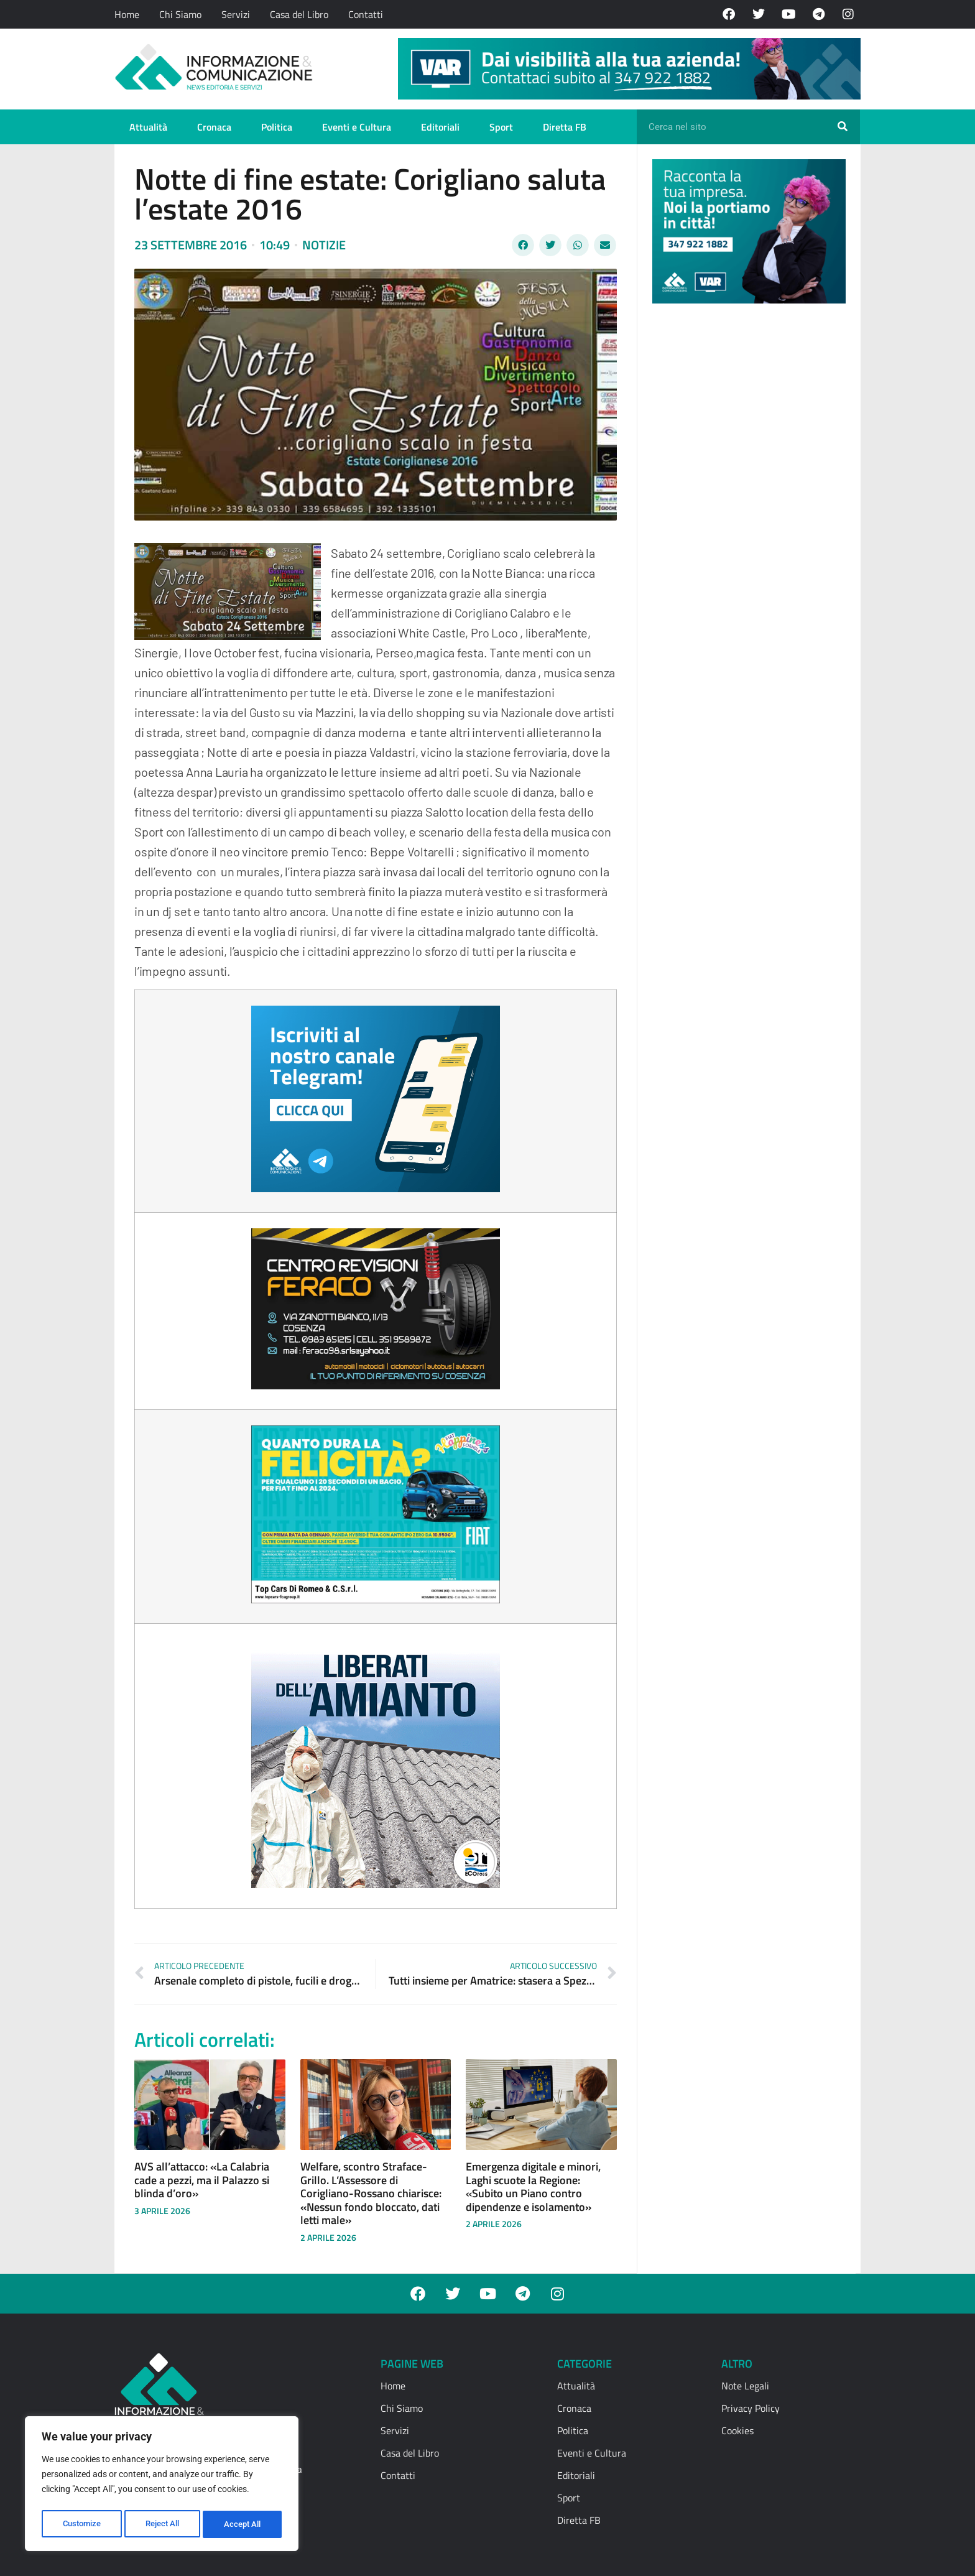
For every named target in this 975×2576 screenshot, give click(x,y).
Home (126, 14)
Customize (81, 2524)
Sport (501, 126)
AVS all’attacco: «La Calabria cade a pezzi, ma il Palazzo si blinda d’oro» (201, 2180)
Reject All (163, 2524)
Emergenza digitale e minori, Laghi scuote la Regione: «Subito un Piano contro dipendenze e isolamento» (533, 2186)
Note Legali (745, 2385)
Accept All (244, 2524)
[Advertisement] (745, 505)
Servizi (235, 14)
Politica (276, 126)
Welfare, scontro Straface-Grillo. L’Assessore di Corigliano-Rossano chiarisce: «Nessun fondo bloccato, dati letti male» (370, 2193)
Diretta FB (564, 126)
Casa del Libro (299, 14)
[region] (161, 2486)
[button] (523, 245)
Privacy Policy (750, 2408)
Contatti (365, 14)
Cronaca (214, 126)
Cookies (737, 2430)
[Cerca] (842, 126)
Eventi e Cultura (356, 126)
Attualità (148, 126)
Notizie (324, 244)
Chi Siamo (180, 14)
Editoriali (440, 126)
